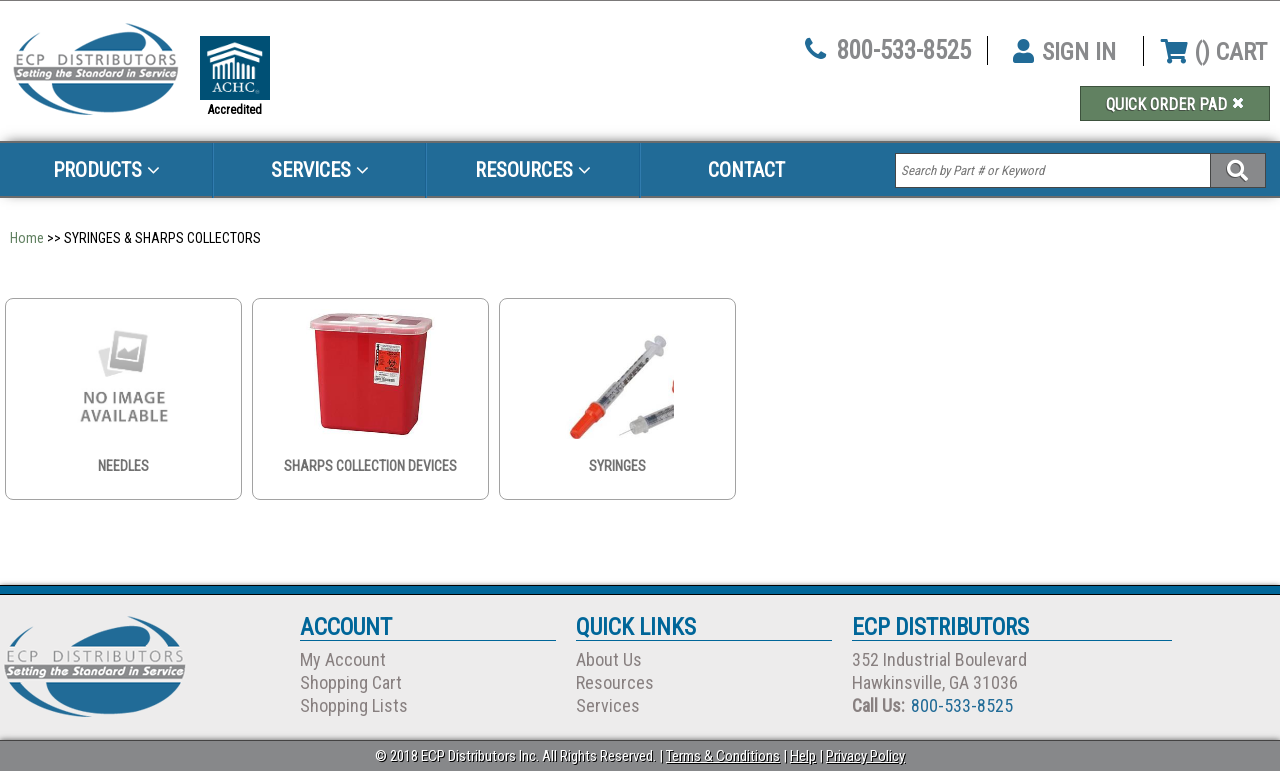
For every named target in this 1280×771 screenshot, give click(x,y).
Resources (533, 170)
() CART (1214, 52)
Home (27, 238)
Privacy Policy (865, 756)
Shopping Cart (351, 682)
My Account (343, 659)
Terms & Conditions (723, 756)
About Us (609, 659)
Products (106, 170)
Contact (746, 170)
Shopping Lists (354, 705)
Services (320, 170)
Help (803, 756)
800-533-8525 (904, 50)
